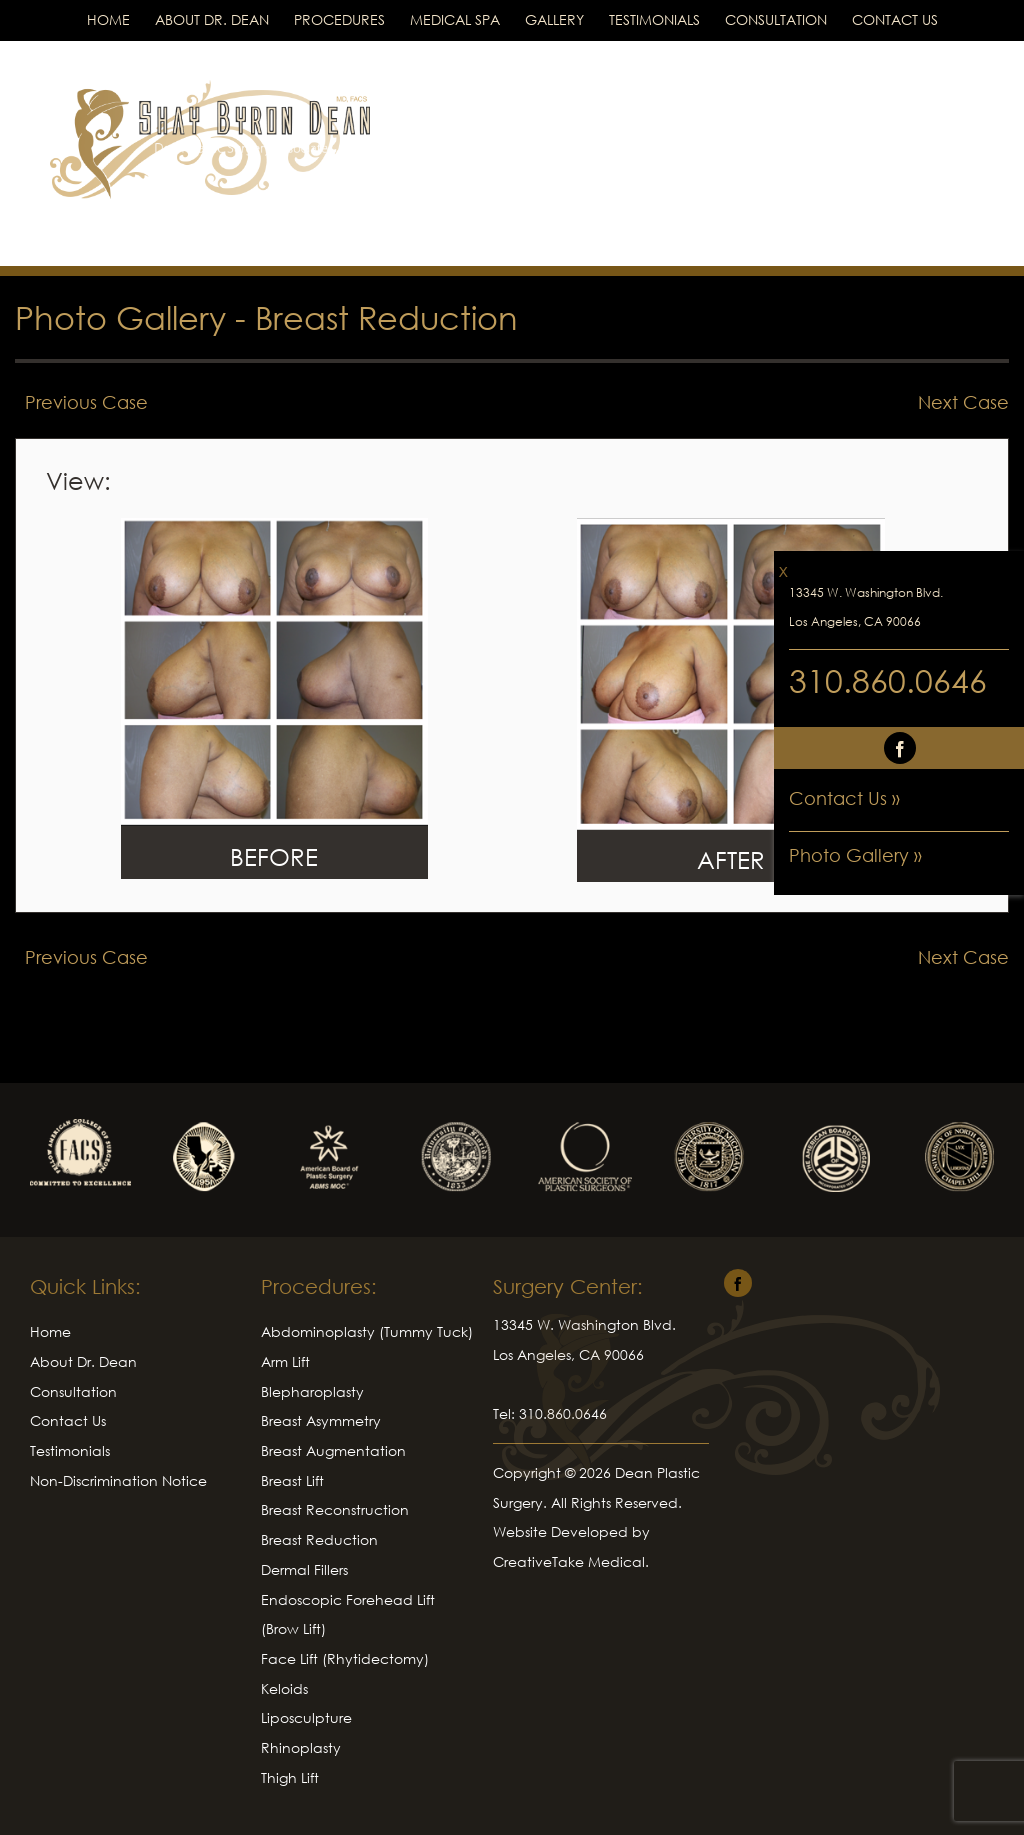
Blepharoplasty (312, 1391)
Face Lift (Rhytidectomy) (345, 1658)
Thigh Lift (290, 1777)
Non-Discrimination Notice (118, 1480)
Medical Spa (455, 19)
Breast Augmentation (333, 1450)
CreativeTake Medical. (571, 1561)
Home (108, 19)
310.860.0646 (888, 680)
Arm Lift (285, 1361)
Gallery (554, 19)
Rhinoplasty (301, 1747)
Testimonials (654, 19)
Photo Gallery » (855, 855)
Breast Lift (292, 1480)
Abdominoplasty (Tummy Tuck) (367, 1331)
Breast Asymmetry (321, 1420)
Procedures (339, 19)
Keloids (284, 1688)
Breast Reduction (386, 317)
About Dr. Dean (212, 19)
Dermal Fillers (304, 1569)
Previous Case (86, 402)
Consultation (776, 19)
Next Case (963, 402)
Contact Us (895, 19)
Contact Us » (844, 798)
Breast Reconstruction (335, 1509)
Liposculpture (306, 1717)
